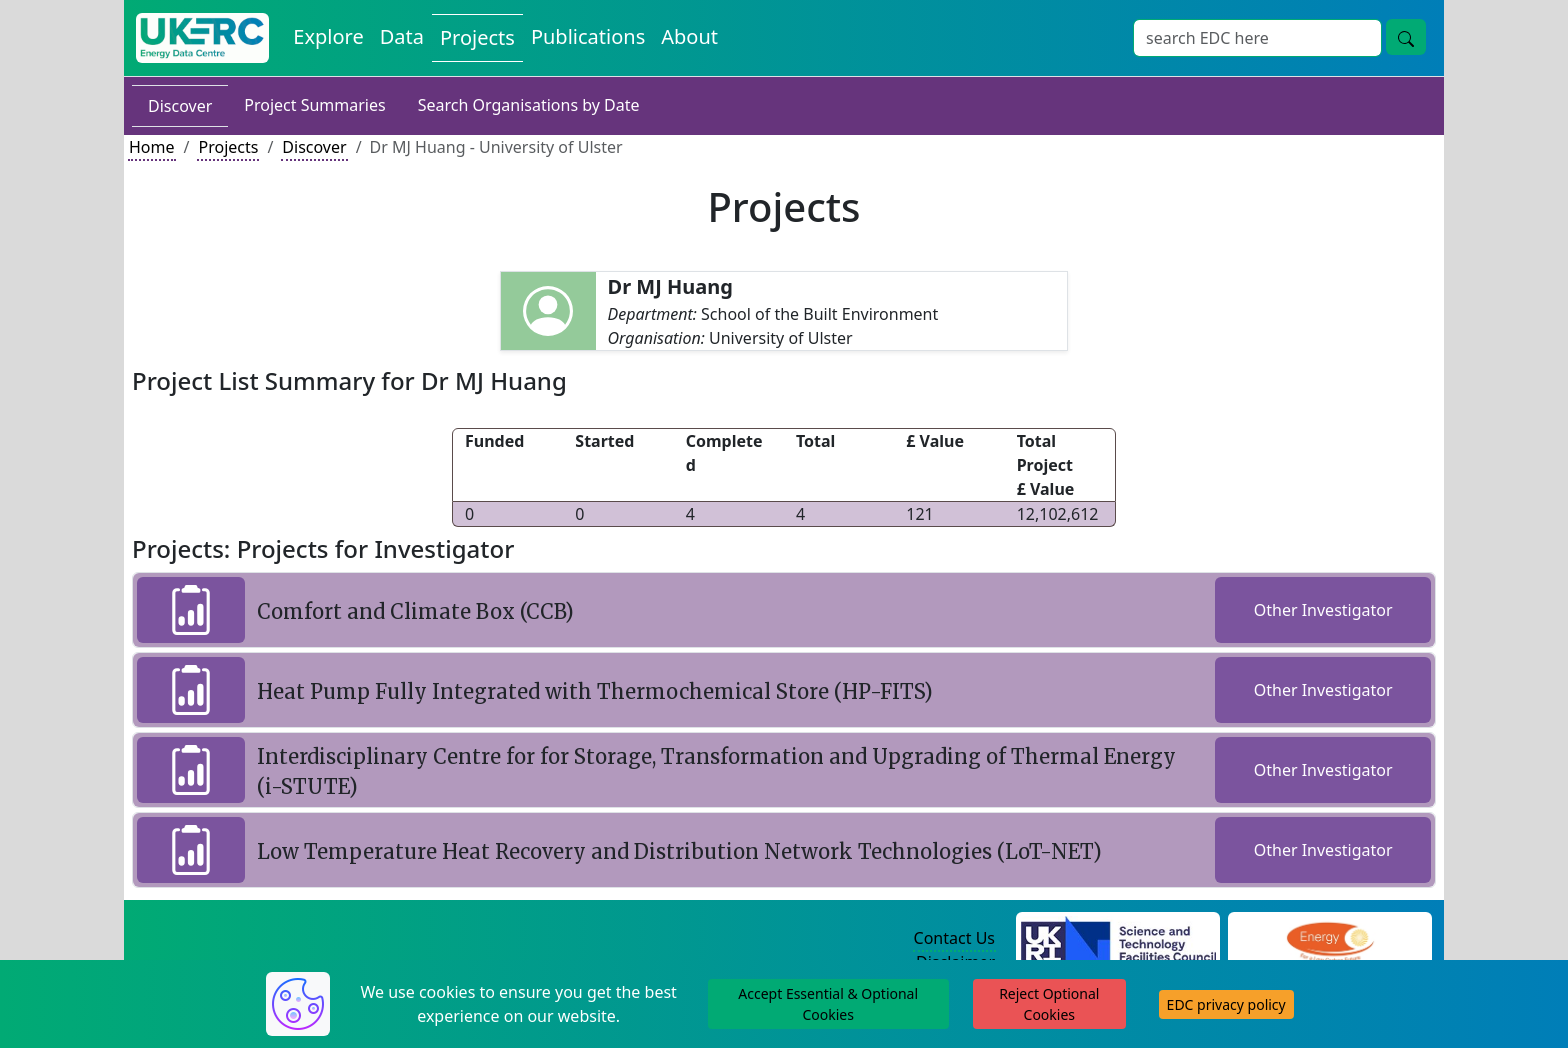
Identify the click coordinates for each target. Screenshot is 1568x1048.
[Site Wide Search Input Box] (1257, 38)
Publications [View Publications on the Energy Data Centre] (588, 36)
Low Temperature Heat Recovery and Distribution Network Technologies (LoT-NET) (679, 851)
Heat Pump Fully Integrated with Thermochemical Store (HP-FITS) (595, 691)
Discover (180, 106)
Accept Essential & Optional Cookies (828, 1004)
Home (152, 147)
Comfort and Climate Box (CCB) (415, 611)
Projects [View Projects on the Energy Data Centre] (477, 37)
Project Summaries (314, 105)
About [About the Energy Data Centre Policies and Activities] (689, 36)
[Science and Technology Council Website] (1118, 939)
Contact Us (954, 938)
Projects (228, 147)
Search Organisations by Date (529, 105)
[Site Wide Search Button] (1406, 37)
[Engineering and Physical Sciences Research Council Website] (1329, 939)
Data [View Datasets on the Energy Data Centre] (402, 36)
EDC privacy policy (1226, 1004)
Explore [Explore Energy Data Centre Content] (328, 36)
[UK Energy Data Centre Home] (202, 38)
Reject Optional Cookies (1049, 1004)
